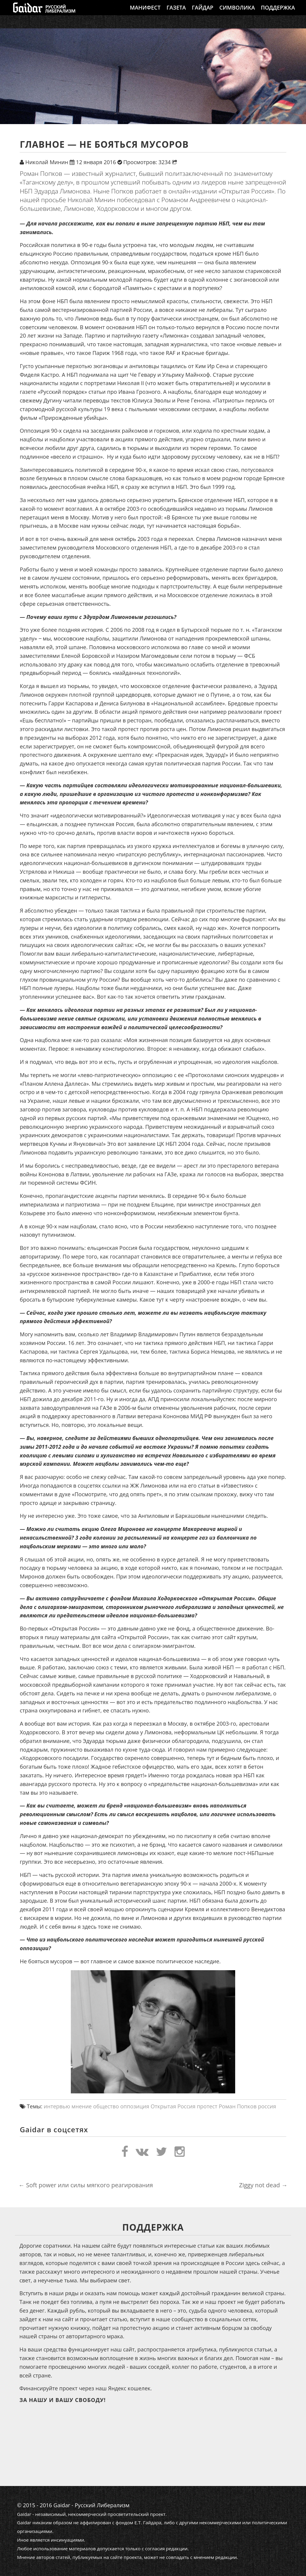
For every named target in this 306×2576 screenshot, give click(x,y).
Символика (237, 13)
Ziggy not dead (263, 2185)
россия (267, 2106)
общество (106, 2106)
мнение (81, 2106)
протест (207, 2106)
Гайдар (202, 13)
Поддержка (278, 13)
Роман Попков (237, 2106)
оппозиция (134, 2106)
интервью (57, 2106)
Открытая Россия (173, 2106)
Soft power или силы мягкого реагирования (86, 2185)
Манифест (145, 13)
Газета (176, 13)
